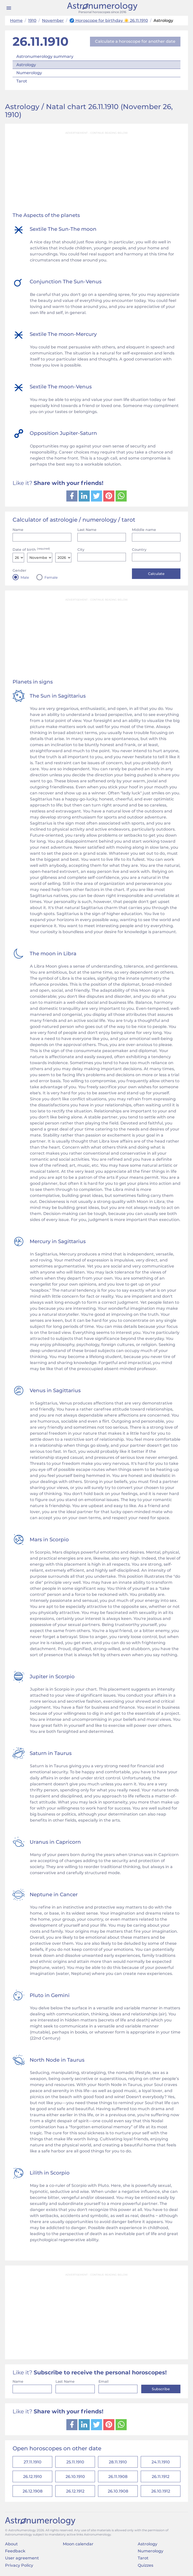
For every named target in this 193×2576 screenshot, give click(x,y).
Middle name (144, 529)
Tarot (21, 81)
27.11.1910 (32, 2462)
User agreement (22, 2558)
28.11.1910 (118, 2462)
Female (51, 577)
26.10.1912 (160, 2491)
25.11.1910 (75, 2462)
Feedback (15, 2551)
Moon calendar (78, 2544)
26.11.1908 (117, 2476)
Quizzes (145, 2566)
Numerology (29, 72)
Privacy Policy (19, 2566)
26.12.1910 (32, 2476)
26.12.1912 (75, 2491)
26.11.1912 (160, 2476)
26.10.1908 (118, 2491)
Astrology (26, 64)
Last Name (86, 529)
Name (18, 529)
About (11, 2544)
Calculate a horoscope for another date (135, 41)
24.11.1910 (161, 2462)
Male (25, 577)
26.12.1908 (32, 2491)
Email (104, 2381)
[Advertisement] (96, 172)
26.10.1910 (75, 2476)
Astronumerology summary (44, 56)
